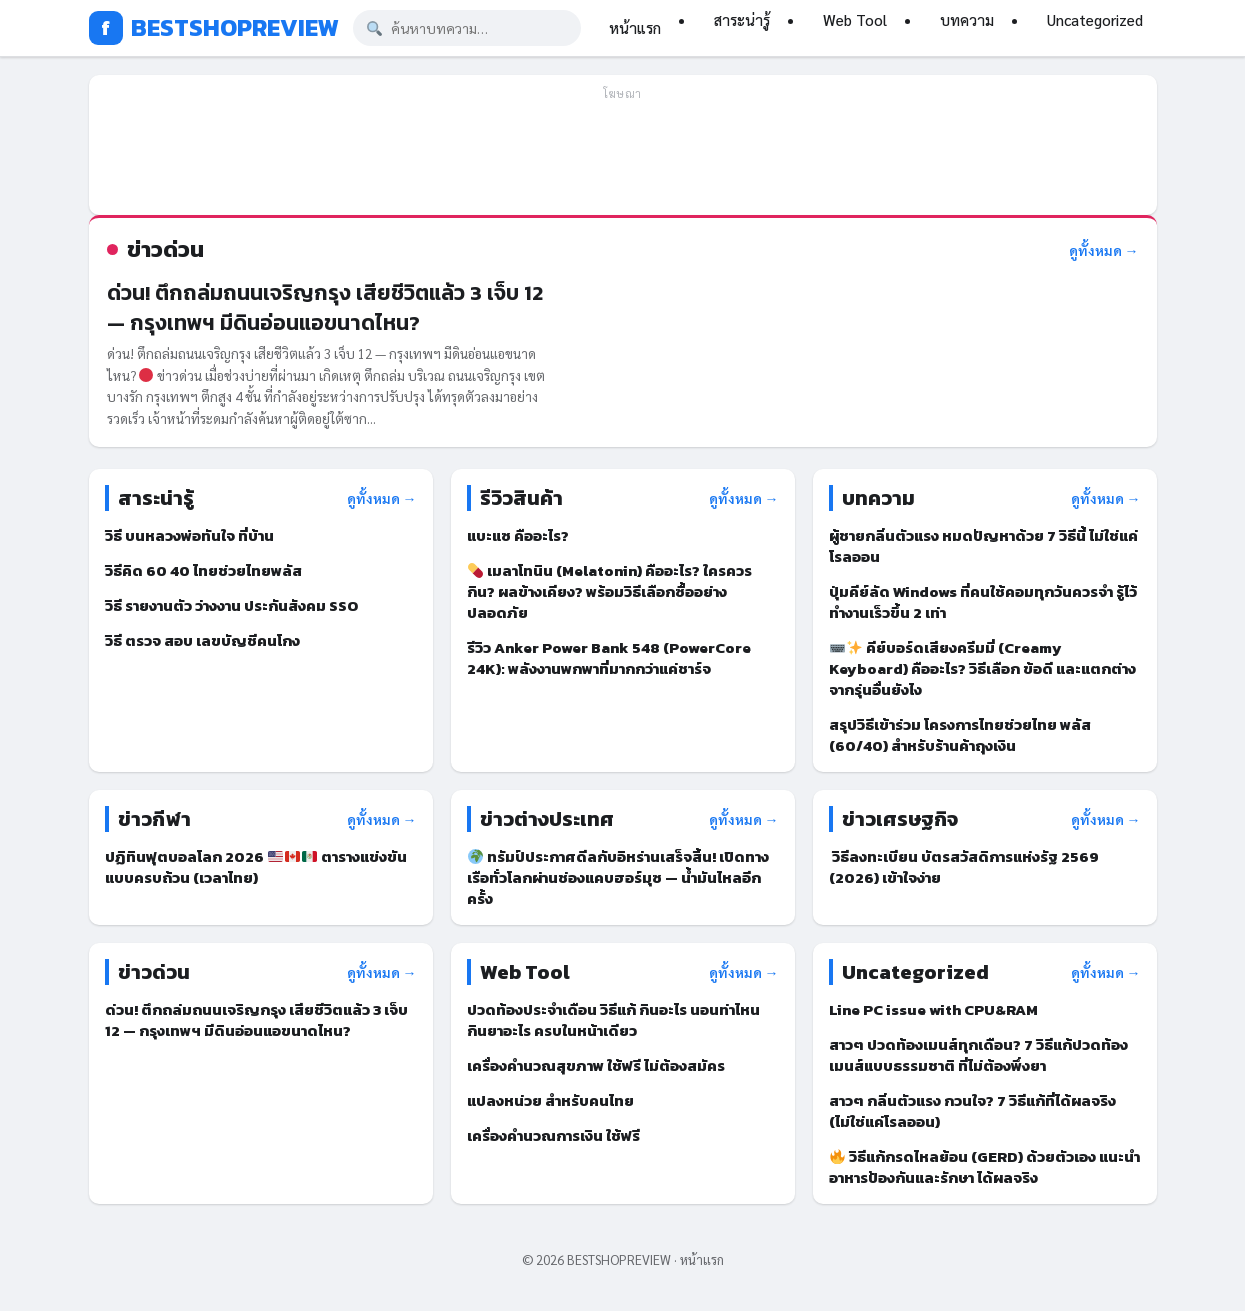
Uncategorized (1095, 19)
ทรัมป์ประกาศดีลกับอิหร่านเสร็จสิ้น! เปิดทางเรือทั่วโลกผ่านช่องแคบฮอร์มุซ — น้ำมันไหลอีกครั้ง (618, 877)
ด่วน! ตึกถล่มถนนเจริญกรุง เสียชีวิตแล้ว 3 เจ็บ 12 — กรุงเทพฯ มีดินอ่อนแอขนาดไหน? (325, 307)
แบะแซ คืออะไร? (519, 535)
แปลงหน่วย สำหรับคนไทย (550, 1100)
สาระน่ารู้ (742, 19)
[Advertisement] (623, 154)
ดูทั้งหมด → (1104, 250)
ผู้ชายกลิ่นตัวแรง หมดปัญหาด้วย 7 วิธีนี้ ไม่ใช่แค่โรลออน (983, 546)
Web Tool (855, 19)
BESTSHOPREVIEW (214, 28)
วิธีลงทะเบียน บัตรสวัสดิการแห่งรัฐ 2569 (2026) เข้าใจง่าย (964, 867)
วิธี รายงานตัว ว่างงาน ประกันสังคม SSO (231, 605)
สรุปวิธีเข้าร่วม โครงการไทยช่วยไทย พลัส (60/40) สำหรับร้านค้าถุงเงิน (960, 735)
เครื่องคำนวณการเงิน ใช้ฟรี (553, 1135)
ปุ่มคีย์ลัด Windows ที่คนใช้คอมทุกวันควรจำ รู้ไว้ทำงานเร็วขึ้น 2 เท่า (983, 602)
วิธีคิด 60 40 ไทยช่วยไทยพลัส (203, 570)
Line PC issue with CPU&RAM (933, 1009)
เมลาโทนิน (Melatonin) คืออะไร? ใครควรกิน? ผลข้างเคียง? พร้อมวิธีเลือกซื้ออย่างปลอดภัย (609, 591)
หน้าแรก (635, 27)
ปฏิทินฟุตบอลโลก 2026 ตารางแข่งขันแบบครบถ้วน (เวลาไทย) (256, 867)
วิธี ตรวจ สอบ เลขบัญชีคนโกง (202, 640)
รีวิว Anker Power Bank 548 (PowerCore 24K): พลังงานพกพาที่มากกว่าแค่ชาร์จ (609, 658)
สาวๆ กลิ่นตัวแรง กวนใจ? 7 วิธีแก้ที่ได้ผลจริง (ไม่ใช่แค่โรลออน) (972, 1111)
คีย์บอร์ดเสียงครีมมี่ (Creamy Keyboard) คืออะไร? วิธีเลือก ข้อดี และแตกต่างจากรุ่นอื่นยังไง (982, 668)
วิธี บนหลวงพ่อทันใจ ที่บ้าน (189, 535)
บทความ (967, 19)
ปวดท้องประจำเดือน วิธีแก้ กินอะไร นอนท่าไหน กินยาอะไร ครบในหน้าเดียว (613, 1020)
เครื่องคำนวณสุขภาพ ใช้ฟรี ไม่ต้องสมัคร (596, 1065)
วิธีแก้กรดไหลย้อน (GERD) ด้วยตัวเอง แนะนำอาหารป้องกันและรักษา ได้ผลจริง (984, 1167)
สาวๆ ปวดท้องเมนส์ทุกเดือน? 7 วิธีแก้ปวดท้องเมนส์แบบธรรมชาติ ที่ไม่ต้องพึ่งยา (978, 1055)
